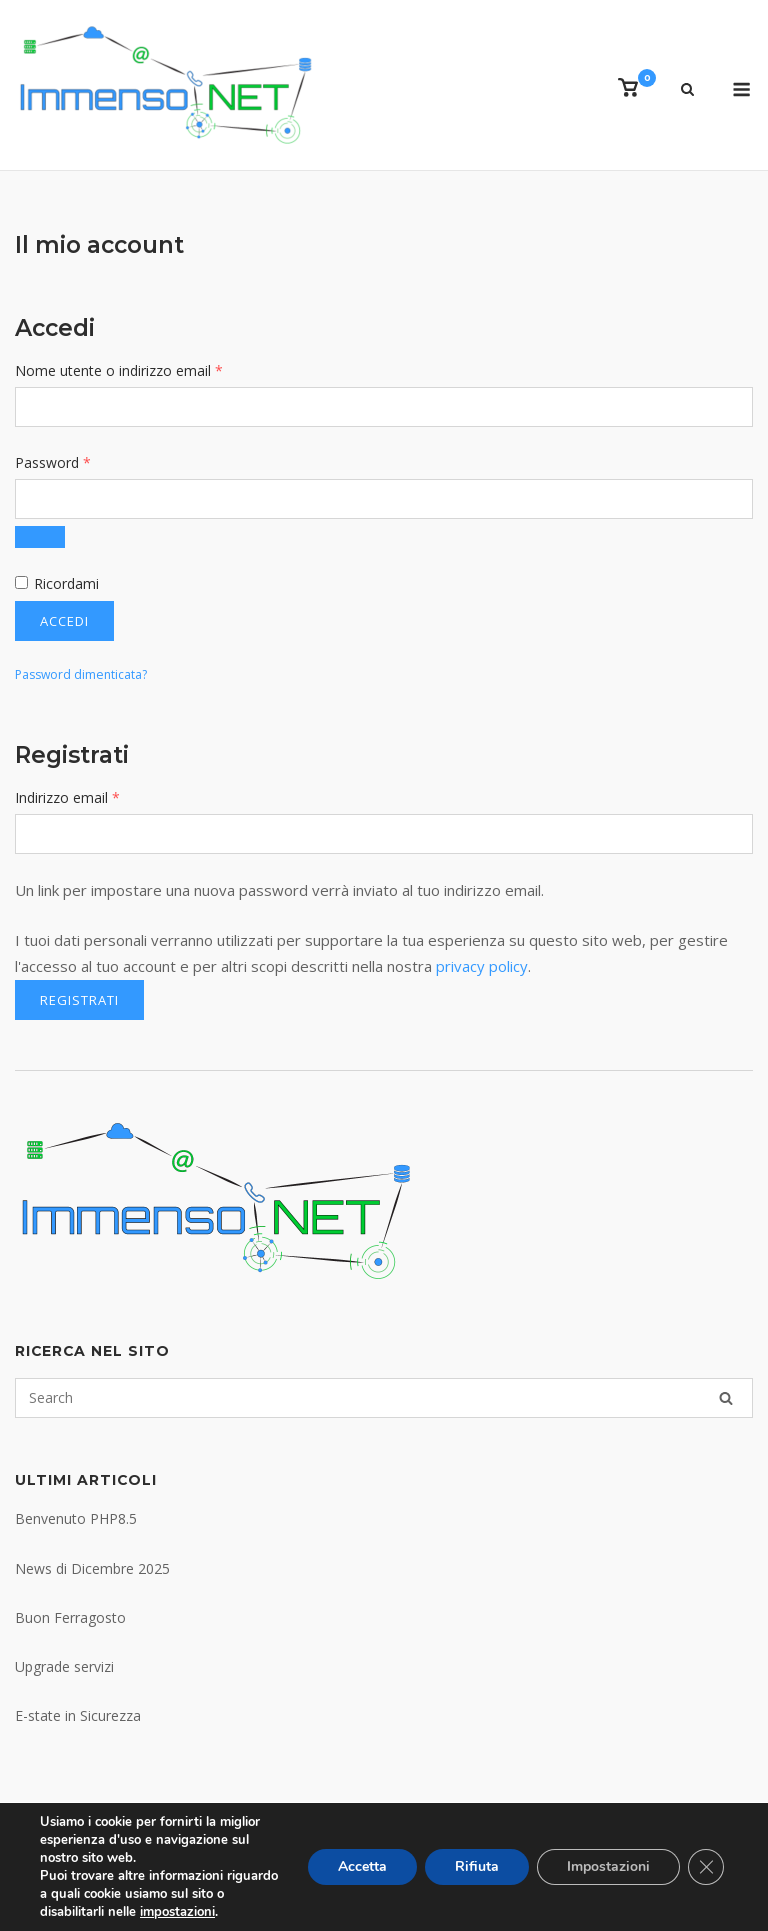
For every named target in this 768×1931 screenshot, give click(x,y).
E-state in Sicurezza (78, 1715)
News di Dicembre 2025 (92, 1568)
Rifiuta (477, 1866)
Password (82, 461)
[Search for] (384, 1398)
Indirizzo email (96, 796)
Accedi (64, 621)
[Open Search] (687, 91)
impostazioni (177, 1912)
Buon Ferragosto (70, 1617)
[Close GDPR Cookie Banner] (706, 1867)
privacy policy (482, 966)
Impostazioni (608, 1866)
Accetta (362, 1866)
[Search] (726, 1398)
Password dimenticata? (81, 674)
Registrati (79, 1000)
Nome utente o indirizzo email (148, 369)
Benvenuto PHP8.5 (76, 1518)
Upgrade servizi (64, 1666)
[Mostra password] (40, 537)
